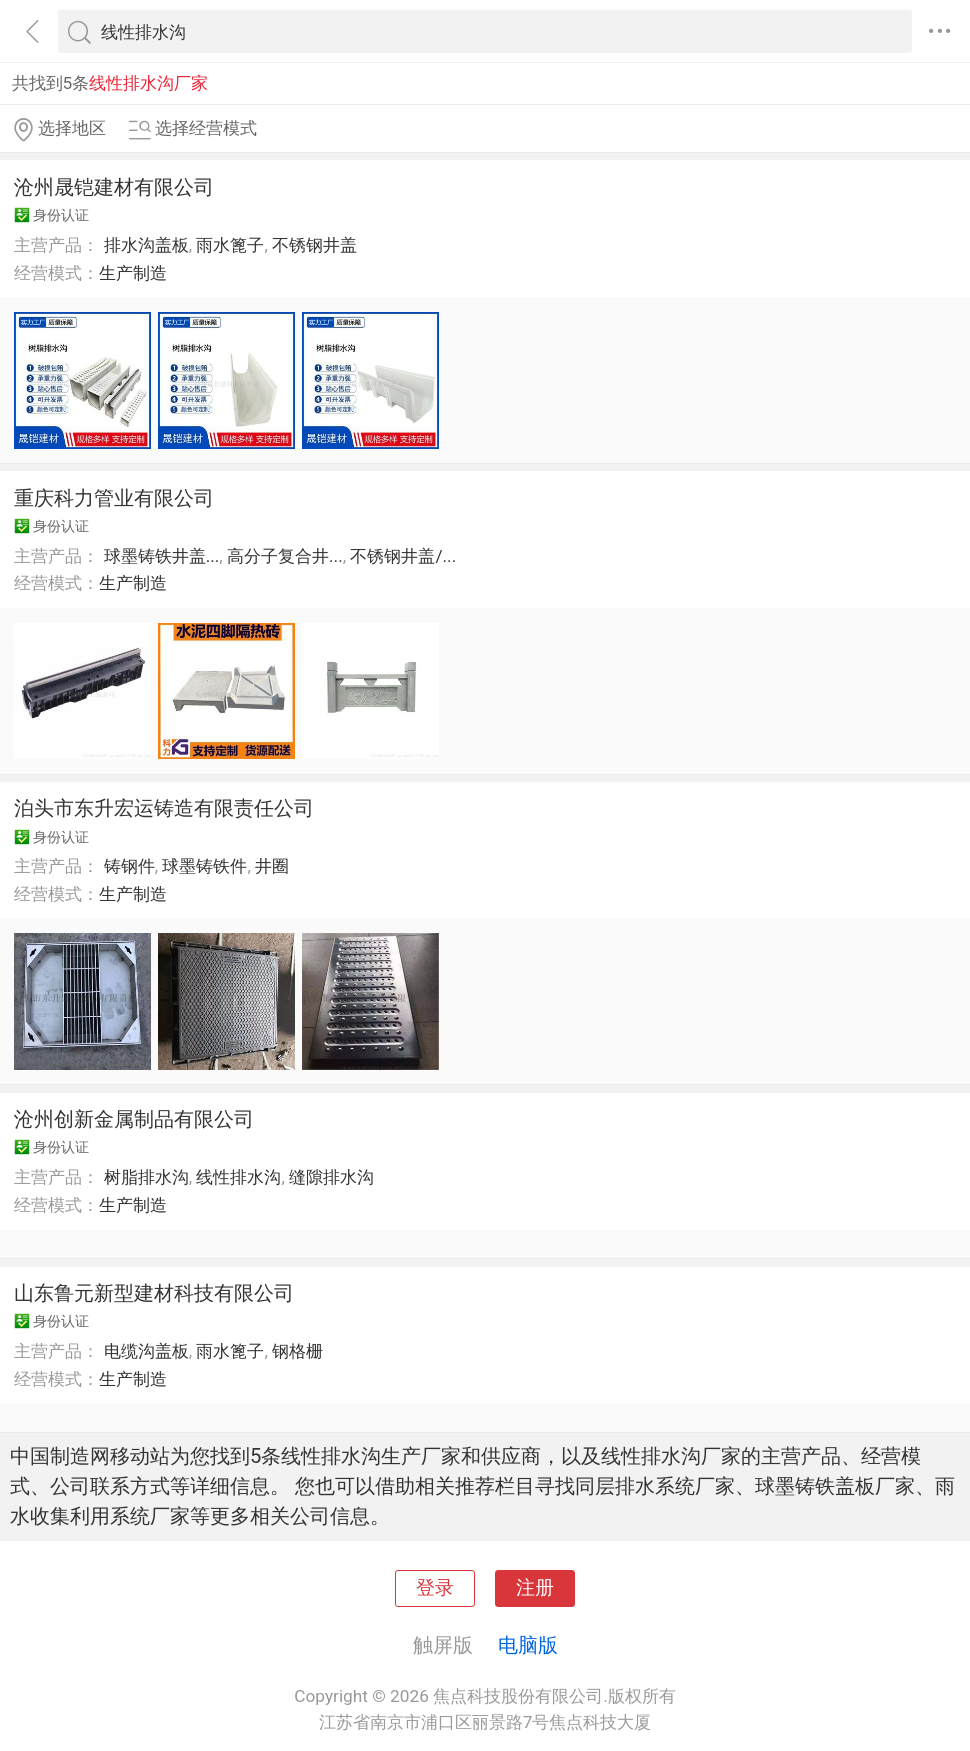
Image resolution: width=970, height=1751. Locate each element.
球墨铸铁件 (204, 866)
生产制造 (133, 273)
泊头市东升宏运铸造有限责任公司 (164, 808)
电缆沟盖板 (146, 1351)
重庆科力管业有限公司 (114, 498)
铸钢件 (129, 866)
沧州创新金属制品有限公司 (134, 1119)
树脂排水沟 (146, 1177)
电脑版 (528, 1645)
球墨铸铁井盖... (162, 556)
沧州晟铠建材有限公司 (114, 187)
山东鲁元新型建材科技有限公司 (154, 1293)
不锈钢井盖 (314, 245)
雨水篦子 (230, 245)
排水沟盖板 (146, 245)
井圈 (272, 866)
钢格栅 (297, 1351)
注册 (535, 1588)
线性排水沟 (238, 1177)
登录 (435, 1588)
